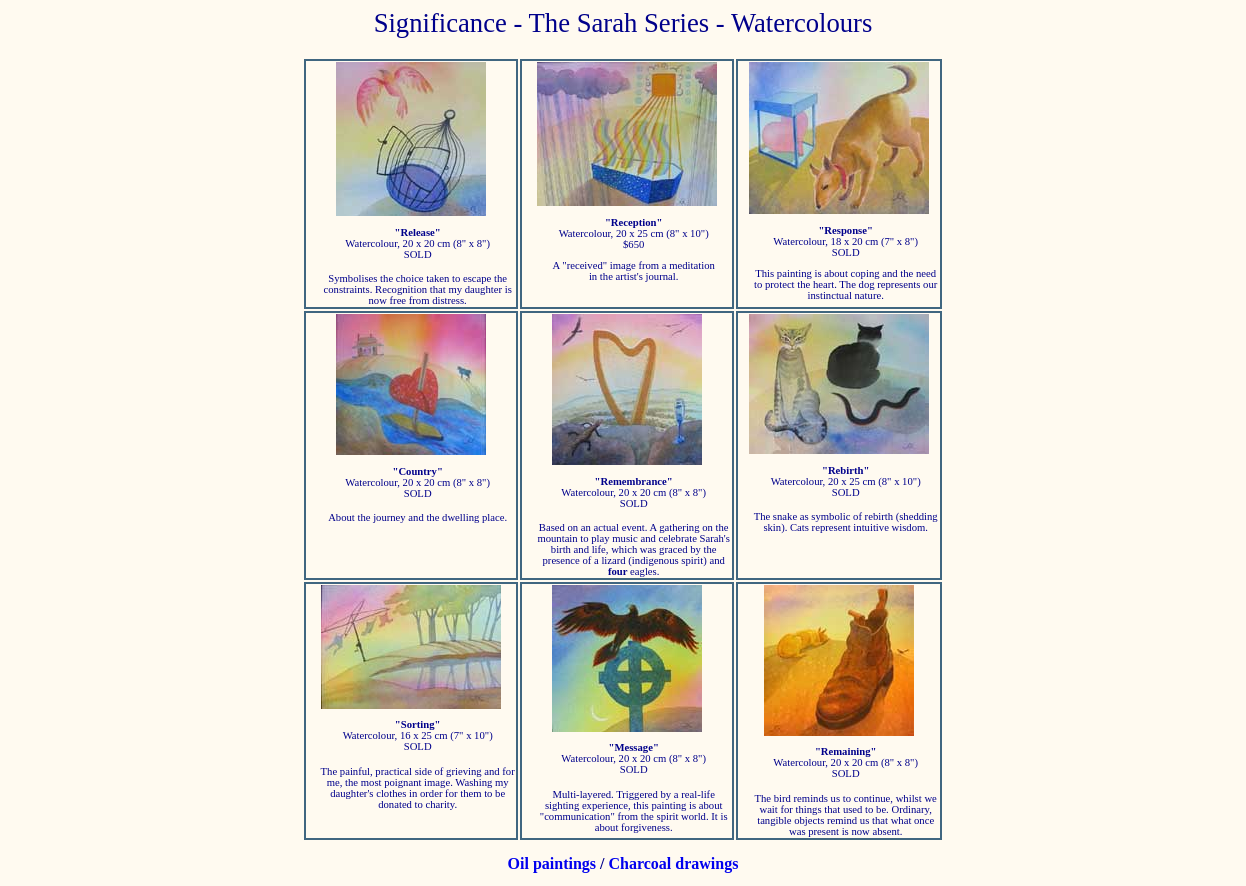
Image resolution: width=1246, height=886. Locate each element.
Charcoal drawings (674, 863)
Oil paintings (552, 863)
